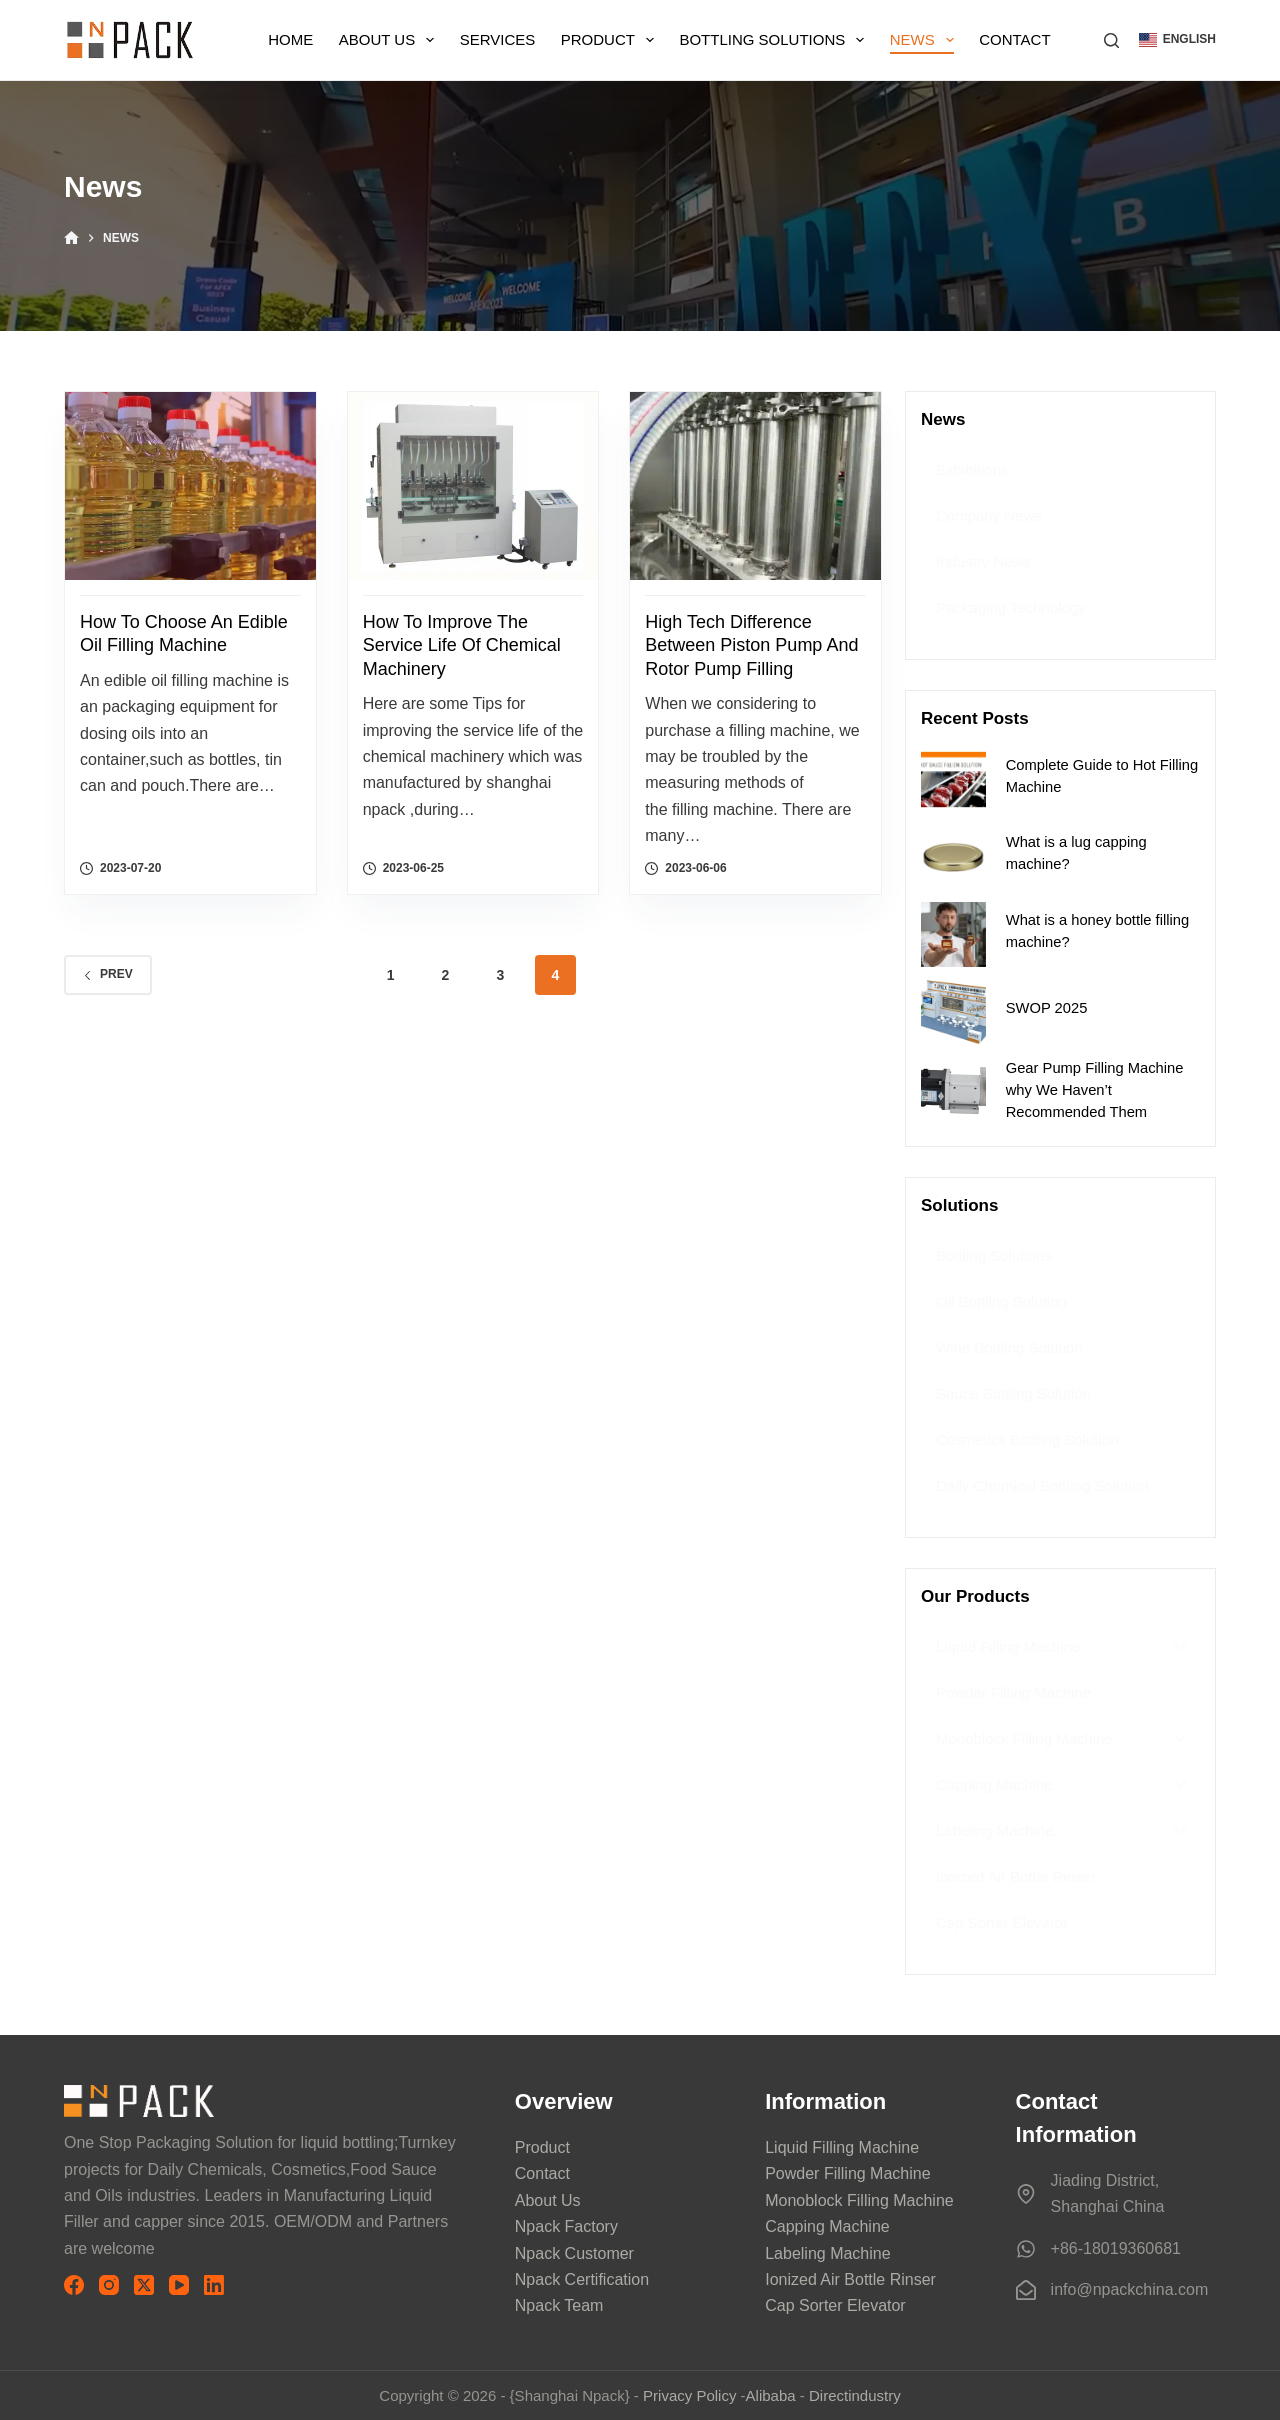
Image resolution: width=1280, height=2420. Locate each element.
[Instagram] (109, 2285)
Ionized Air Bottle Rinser (850, 2279)
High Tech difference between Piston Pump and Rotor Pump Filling (751, 645)
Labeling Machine (827, 2253)
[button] (1177, 40)
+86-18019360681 (1116, 2248)
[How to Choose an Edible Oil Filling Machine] (190, 486)
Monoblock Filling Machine (859, 2200)
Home (290, 39)
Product (611, 40)
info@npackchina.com (1130, 2289)
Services (498, 39)
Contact (1014, 39)
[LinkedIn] (214, 2285)
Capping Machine (827, 2226)
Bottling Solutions (775, 40)
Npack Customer (574, 2253)
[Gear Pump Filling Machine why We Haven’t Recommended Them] (953, 1089)
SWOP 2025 (1047, 1008)
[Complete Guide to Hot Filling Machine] (953, 779)
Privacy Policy (689, 2395)
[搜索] (1111, 40)
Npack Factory (566, 2226)
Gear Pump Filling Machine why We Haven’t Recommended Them (1095, 1090)
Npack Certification (582, 2279)
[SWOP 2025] (953, 1012)
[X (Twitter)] (144, 2285)
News (926, 40)
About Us (390, 40)
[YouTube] (179, 2285)
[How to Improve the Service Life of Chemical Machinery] (473, 486)
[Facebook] (74, 2285)
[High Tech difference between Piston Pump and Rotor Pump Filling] (755, 486)
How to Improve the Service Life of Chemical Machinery (462, 645)
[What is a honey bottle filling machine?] (953, 934)
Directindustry (855, 2395)
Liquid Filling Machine (842, 2147)
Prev (108, 974)
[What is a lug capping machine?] (953, 857)
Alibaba (771, 2395)
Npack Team (559, 2305)
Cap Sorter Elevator (835, 2305)
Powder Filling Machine (847, 2173)
